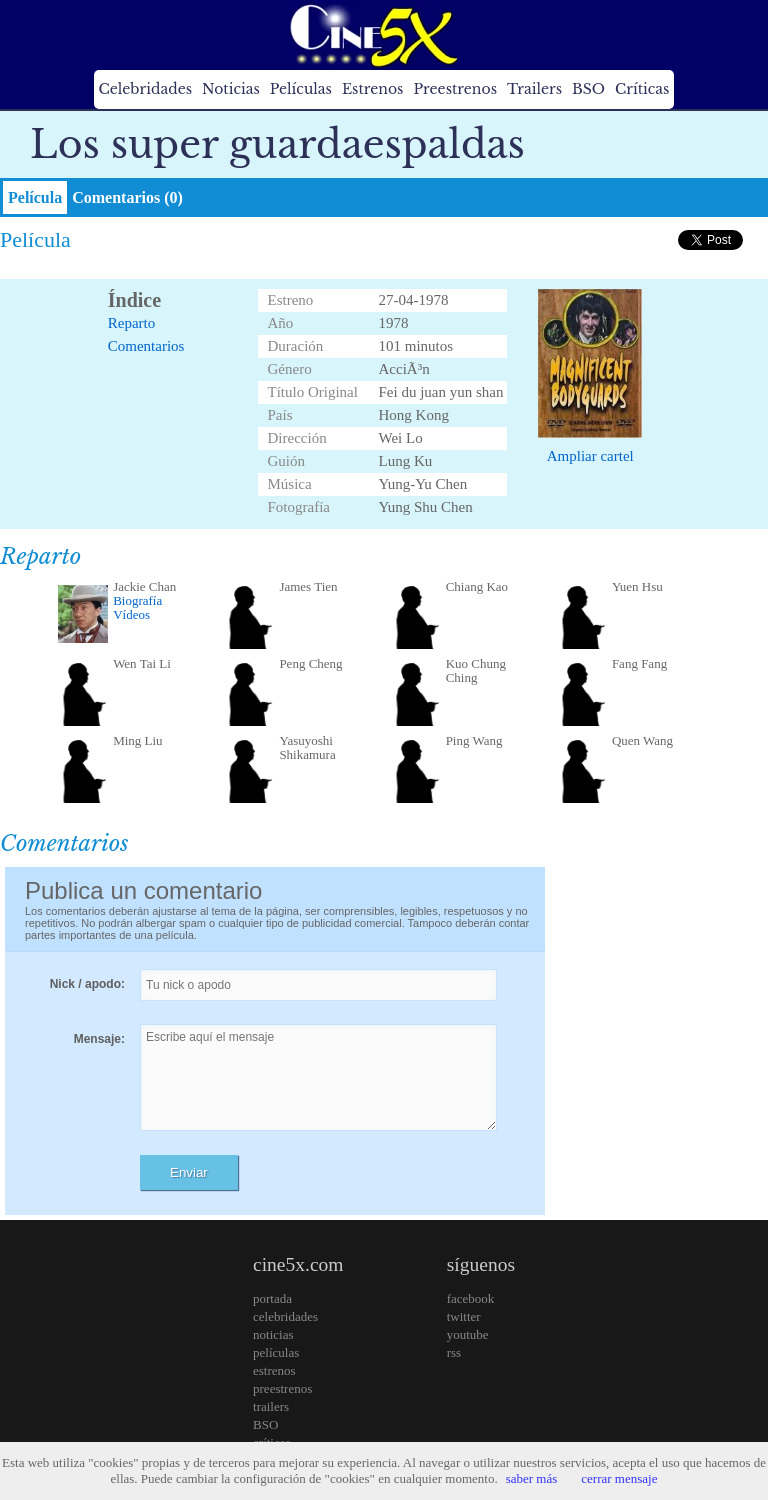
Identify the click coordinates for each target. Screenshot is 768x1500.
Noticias (231, 89)
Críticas (642, 89)
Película (35, 197)
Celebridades (145, 89)
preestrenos (282, 1388)
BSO (588, 89)
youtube (468, 1334)
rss (454, 1352)
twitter (464, 1316)
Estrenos (373, 89)
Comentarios (146, 346)
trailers (271, 1406)
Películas (301, 89)
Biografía (137, 600)
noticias (273, 1334)
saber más (532, 1478)
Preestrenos (455, 89)
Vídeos (131, 614)
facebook (471, 1298)
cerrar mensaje (619, 1478)
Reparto (131, 323)
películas (276, 1352)
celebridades (285, 1316)
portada (272, 1298)
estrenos (274, 1370)
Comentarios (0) (127, 197)
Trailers (534, 89)
